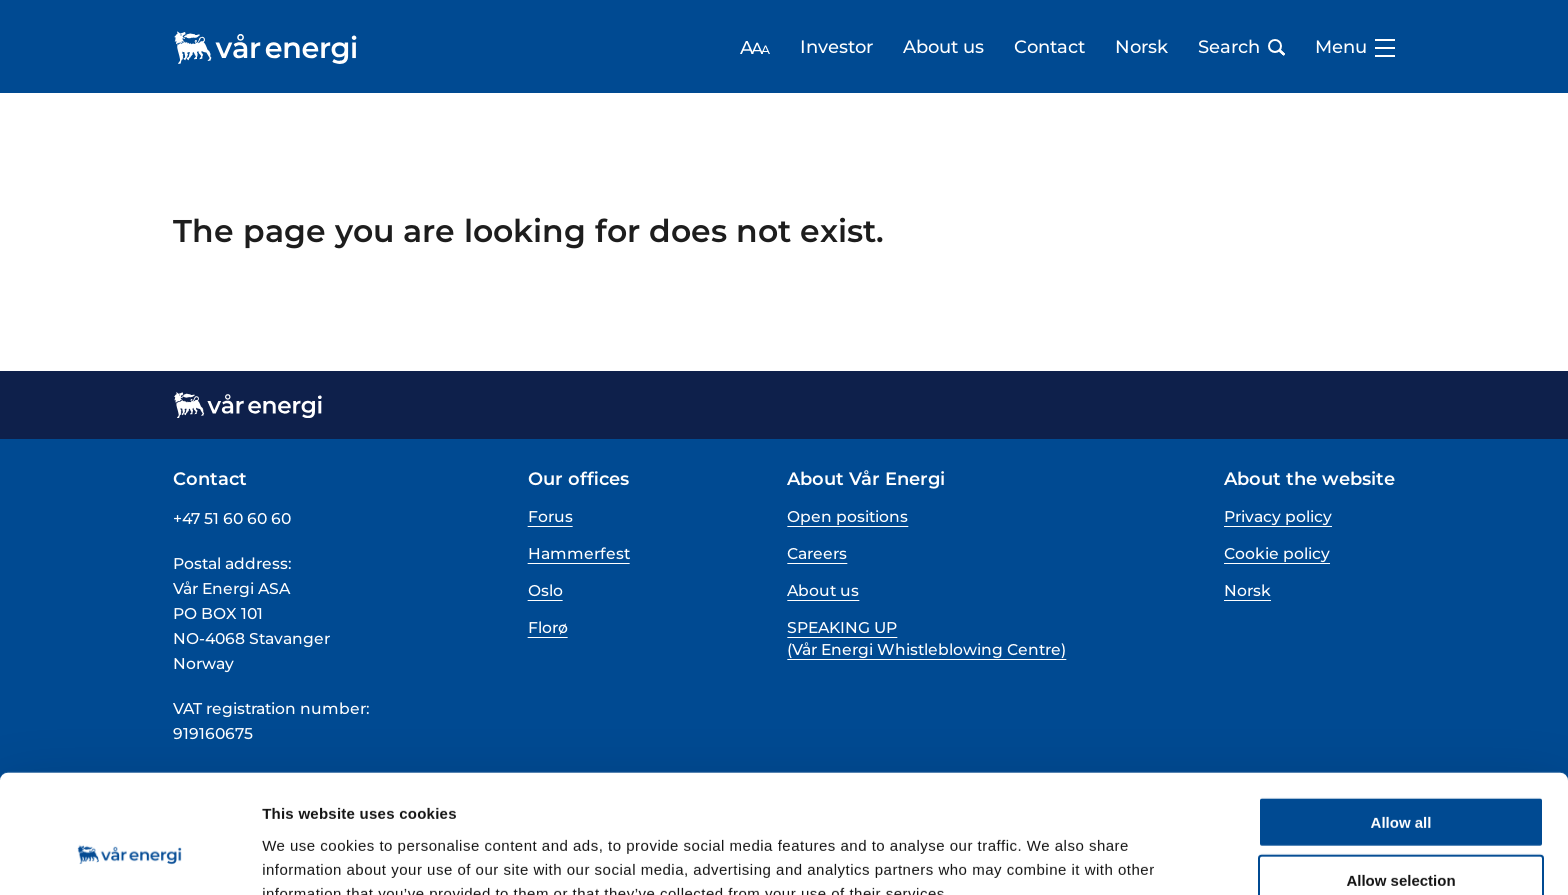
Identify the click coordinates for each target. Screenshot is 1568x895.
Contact (1049, 47)
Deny (1401, 837)
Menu (1355, 47)
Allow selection (1400, 778)
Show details (1049, 855)
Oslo (545, 590)
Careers (817, 553)
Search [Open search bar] (1241, 47)
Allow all (1401, 719)
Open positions (847, 516)
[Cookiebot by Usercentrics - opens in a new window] (129, 856)
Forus (550, 516)
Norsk (1141, 47)
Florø (548, 627)
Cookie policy (1277, 553)
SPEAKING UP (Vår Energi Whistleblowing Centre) (926, 638)
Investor (836, 47)
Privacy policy (1278, 516)
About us (943, 47)
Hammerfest (579, 553)
